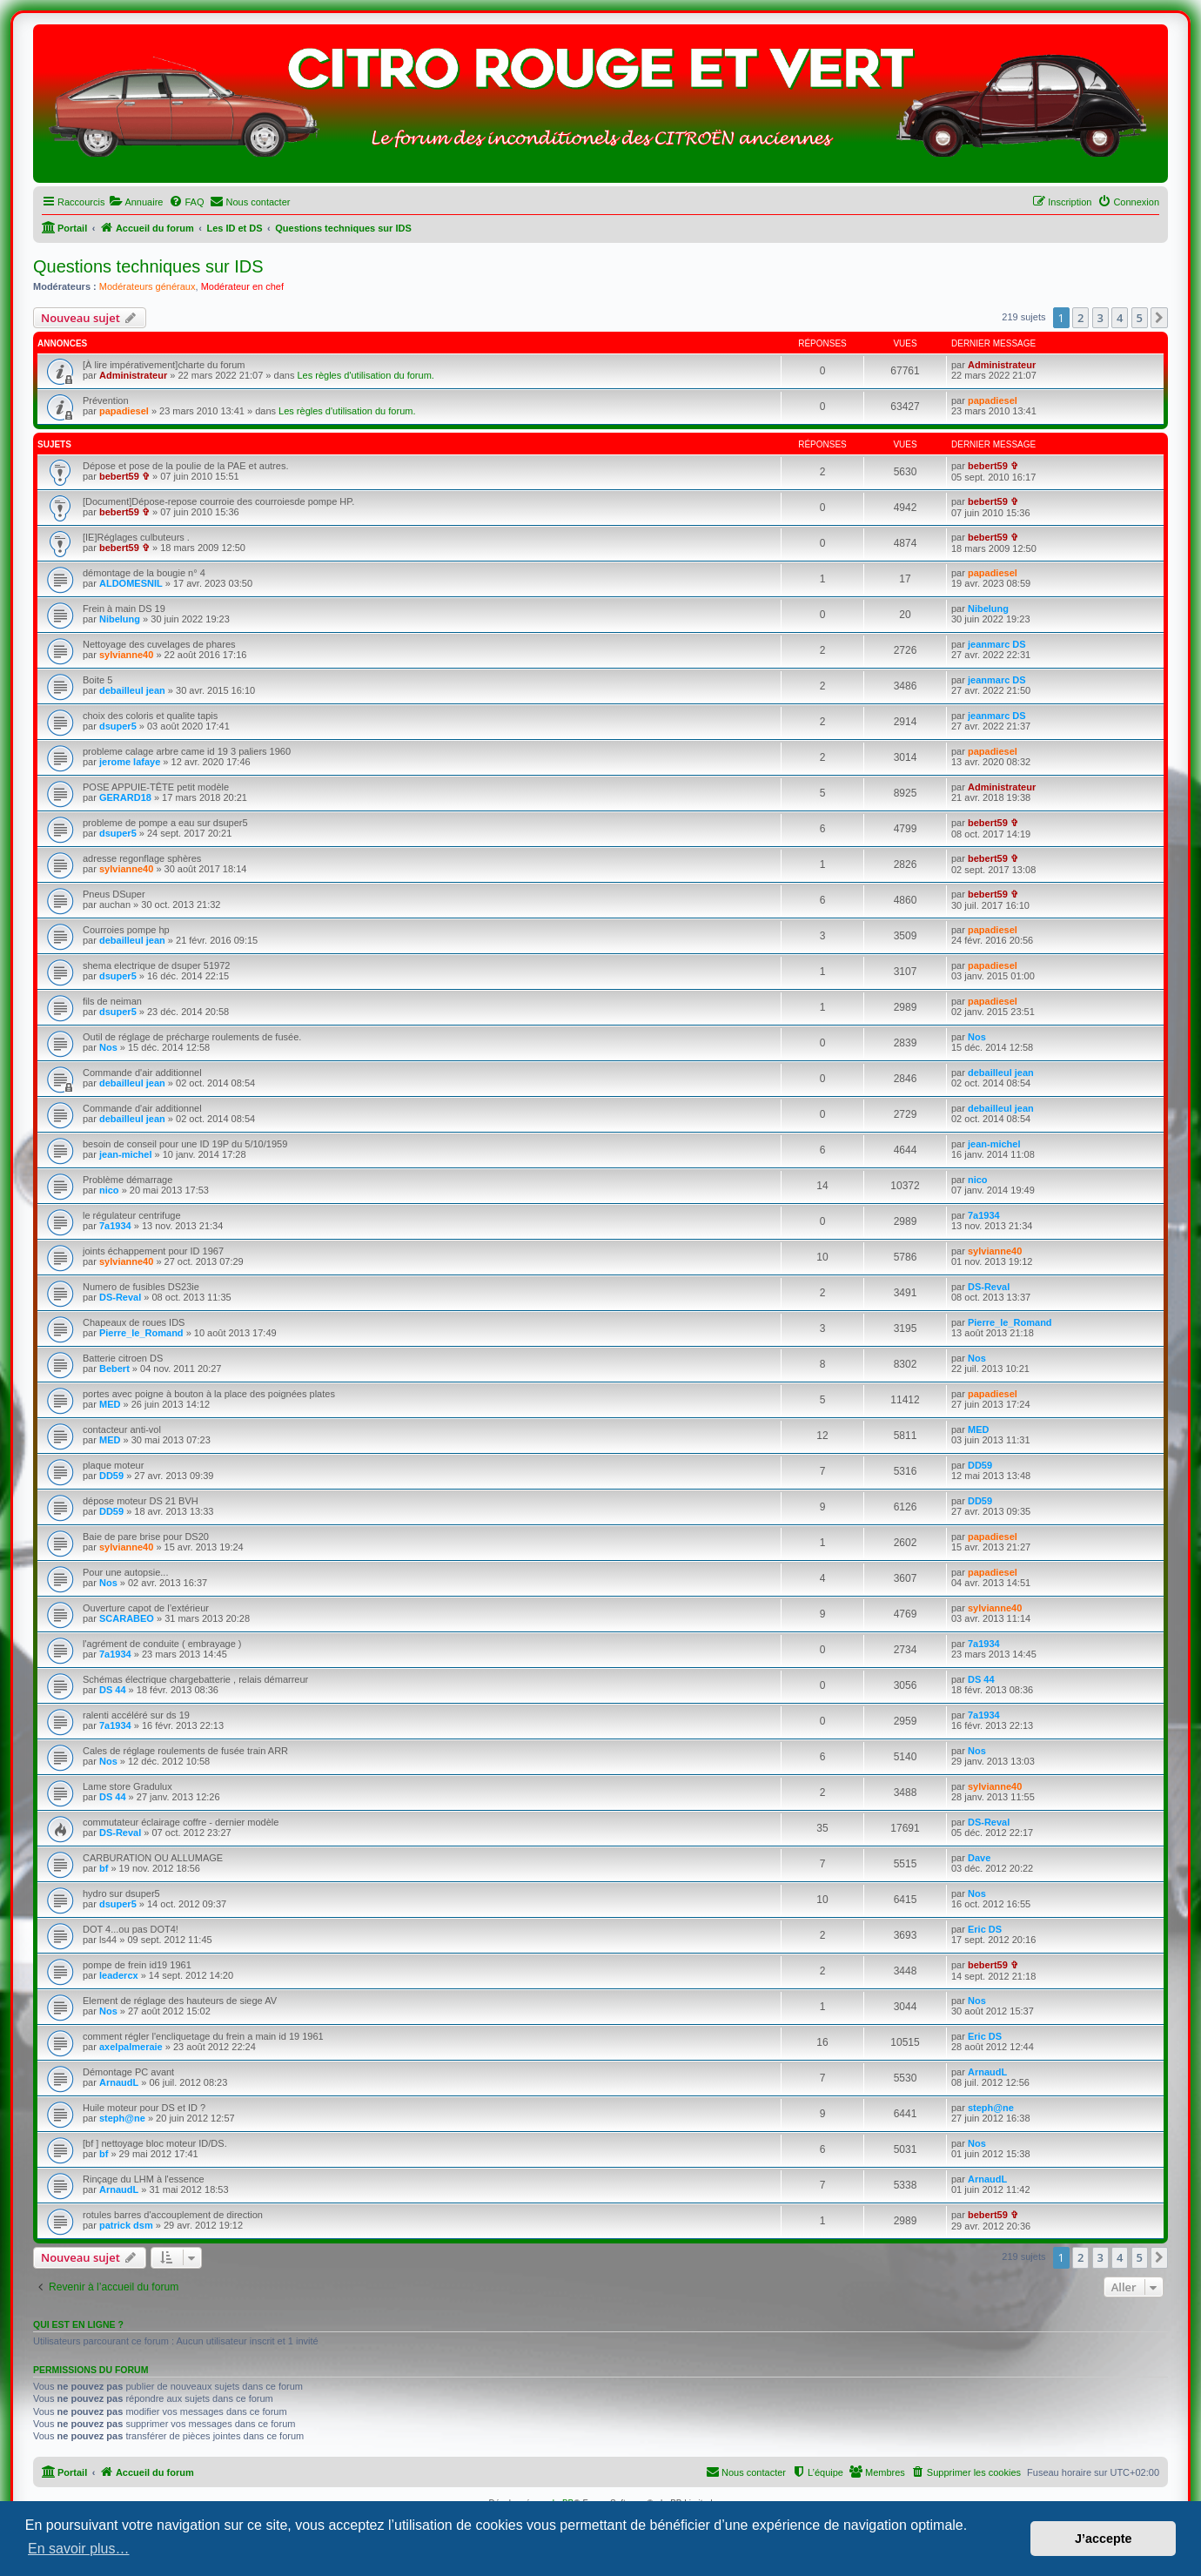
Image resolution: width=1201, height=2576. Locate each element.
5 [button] (1140, 318)
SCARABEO (126, 1618)
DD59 (111, 1475)
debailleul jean (132, 690)
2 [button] (1080, 318)
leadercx (118, 1975)
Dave (979, 1858)
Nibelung (119, 619)
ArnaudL (118, 2082)
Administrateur (133, 375)
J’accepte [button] (1103, 2539)
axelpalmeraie (131, 2046)
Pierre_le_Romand (141, 1333)
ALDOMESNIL (131, 583)
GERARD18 (125, 797)
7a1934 (115, 1226)
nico (109, 1190)
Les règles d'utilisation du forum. (365, 375)
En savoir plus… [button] (79, 2548)
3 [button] (1100, 318)
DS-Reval (120, 1297)
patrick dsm (126, 2225)
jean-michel (125, 1154)
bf (103, 1868)
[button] (1159, 317)
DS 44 (112, 1690)
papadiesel (124, 411)
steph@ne (122, 2118)
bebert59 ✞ (124, 476)
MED (109, 1404)
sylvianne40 (126, 654)
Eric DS (985, 1929)
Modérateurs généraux (147, 286)
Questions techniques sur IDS (148, 266)
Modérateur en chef (242, 286)
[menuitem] (136, 202)
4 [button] (1120, 318)
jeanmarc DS (997, 644)
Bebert (114, 1368)
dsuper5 (118, 726)
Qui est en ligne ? (78, 2324)
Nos (108, 1047)
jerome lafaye (129, 762)
